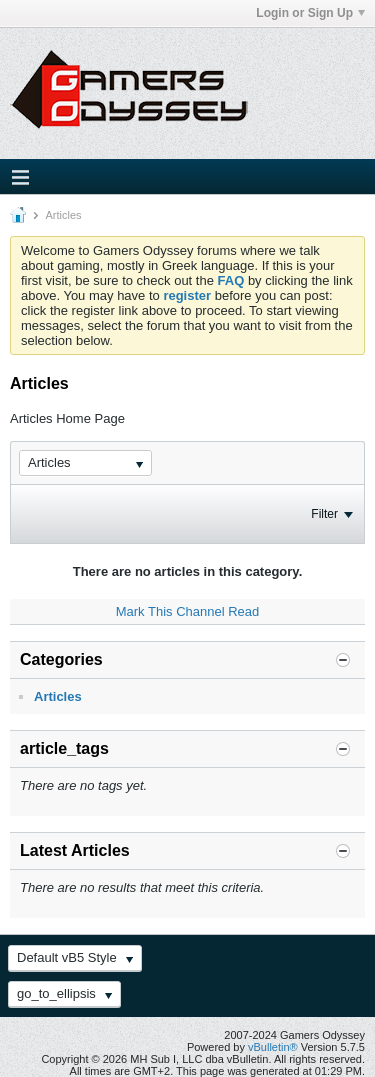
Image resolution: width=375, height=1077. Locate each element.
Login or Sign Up (310, 13)
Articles (58, 696)
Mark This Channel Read (188, 611)
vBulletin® (273, 1047)
